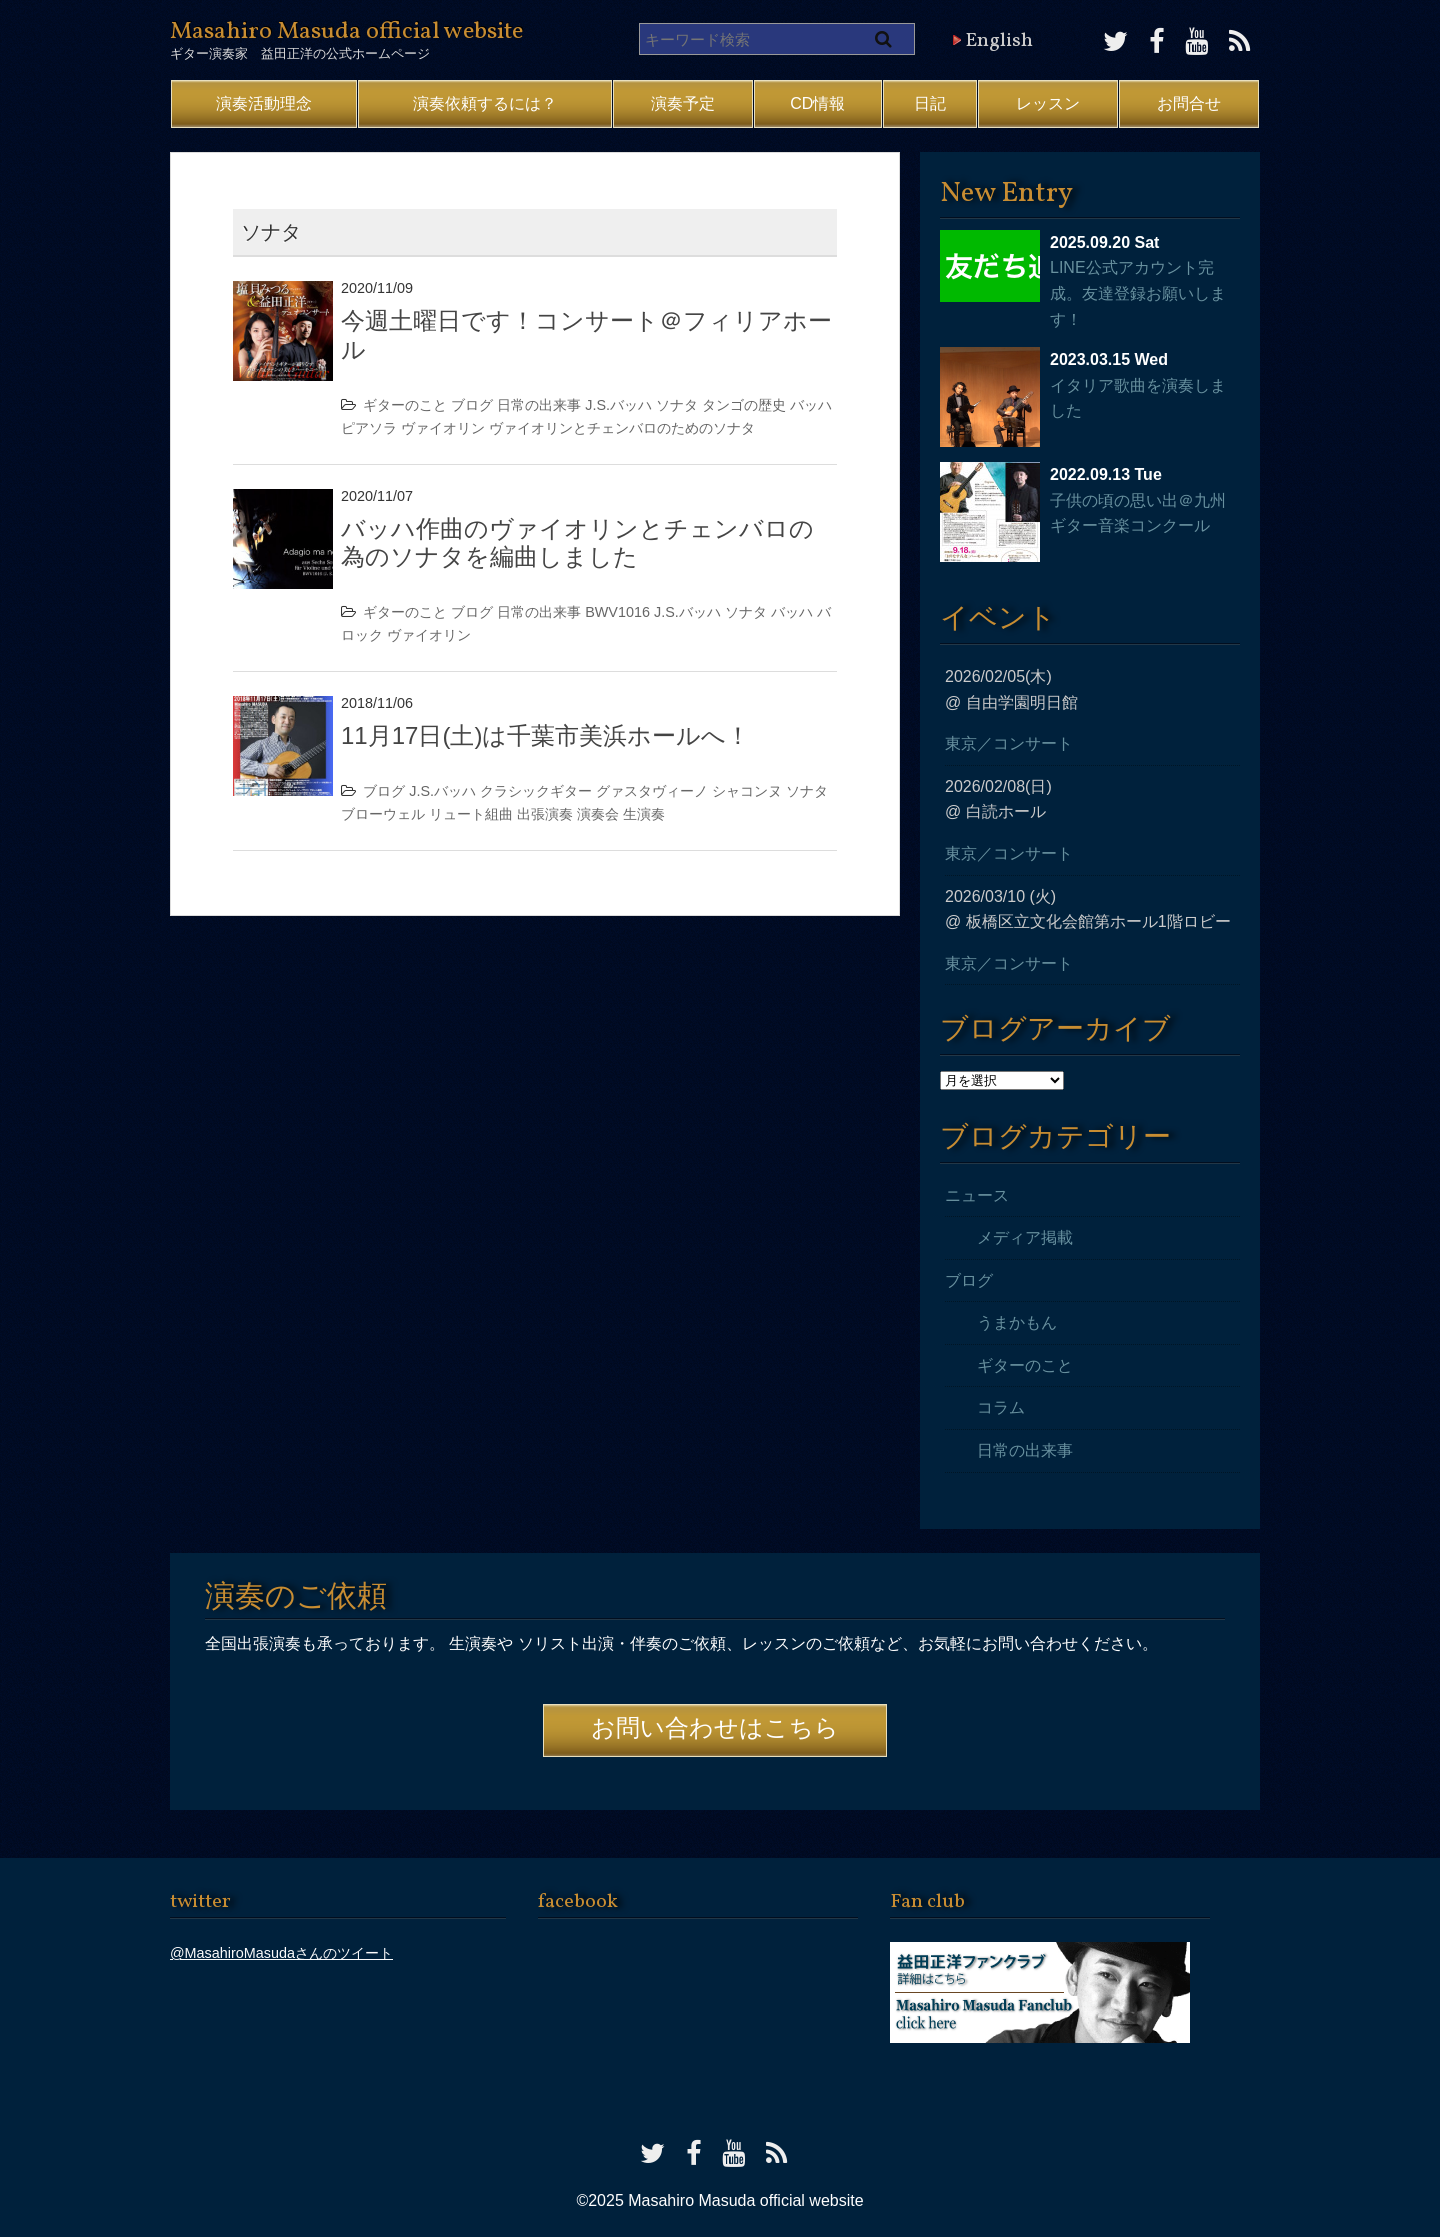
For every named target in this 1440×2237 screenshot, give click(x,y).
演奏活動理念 (264, 103)
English (999, 41)
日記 (930, 103)
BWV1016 (617, 612)
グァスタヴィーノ (652, 791)
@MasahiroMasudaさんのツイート (281, 1953)
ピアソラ (369, 428)
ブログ (472, 405)
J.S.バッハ (618, 405)
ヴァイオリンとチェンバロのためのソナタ (622, 428)
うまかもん (1017, 1322)
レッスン (1048, 103)
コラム (1001, 1407)
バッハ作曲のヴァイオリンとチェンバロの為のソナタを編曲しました (577, 543)
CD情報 (817, 103)
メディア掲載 (1025, 1237)
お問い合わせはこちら (715, 1730)
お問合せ (1189, 103)
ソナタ (677, 405)
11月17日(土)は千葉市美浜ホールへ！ (545, 735)
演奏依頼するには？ (485, 103)
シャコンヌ (747, 791)
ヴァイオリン (443, 428)
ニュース (977, 1195)
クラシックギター (536, 791)
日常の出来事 (539, 405)
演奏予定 (683, 103)
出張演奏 (545, 814)
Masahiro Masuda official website (346, 32)
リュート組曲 (471, 814)
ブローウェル (383, 814)
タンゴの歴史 (744, 405)
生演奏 (644, 814)
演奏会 (598, 814)
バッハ (811, 405)
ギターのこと (405, 405)
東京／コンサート (1009, 743)
